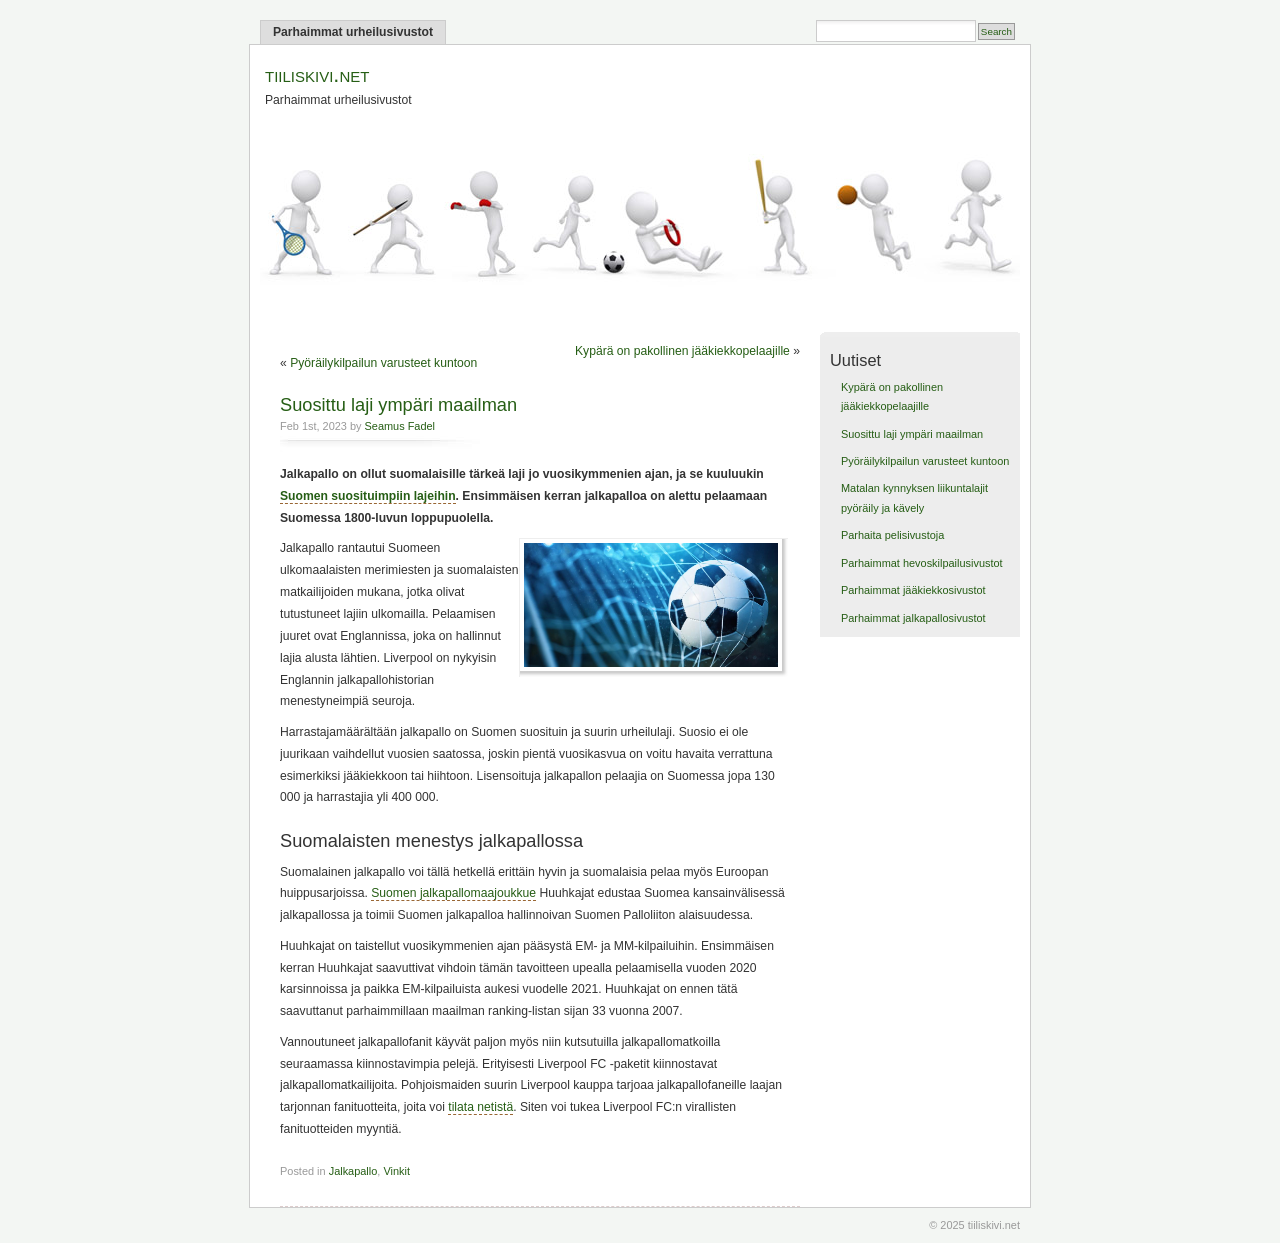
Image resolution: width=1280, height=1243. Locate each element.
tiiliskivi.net (317, 74)
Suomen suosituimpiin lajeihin (368, 496)
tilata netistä (480, 1107)
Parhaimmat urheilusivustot (353, 32)
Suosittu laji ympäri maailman (398, 404)
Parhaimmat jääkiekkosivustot (913, 590)
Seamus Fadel (400, 426)
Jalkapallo (353, 1171)
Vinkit (396, 1171)
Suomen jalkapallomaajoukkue (453, 893)
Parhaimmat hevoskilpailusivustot (922, 563)
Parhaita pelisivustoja (892, 535)
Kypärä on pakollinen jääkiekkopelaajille (682, 351)
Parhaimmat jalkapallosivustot (913, 618)
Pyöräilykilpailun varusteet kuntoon (383, 363)
